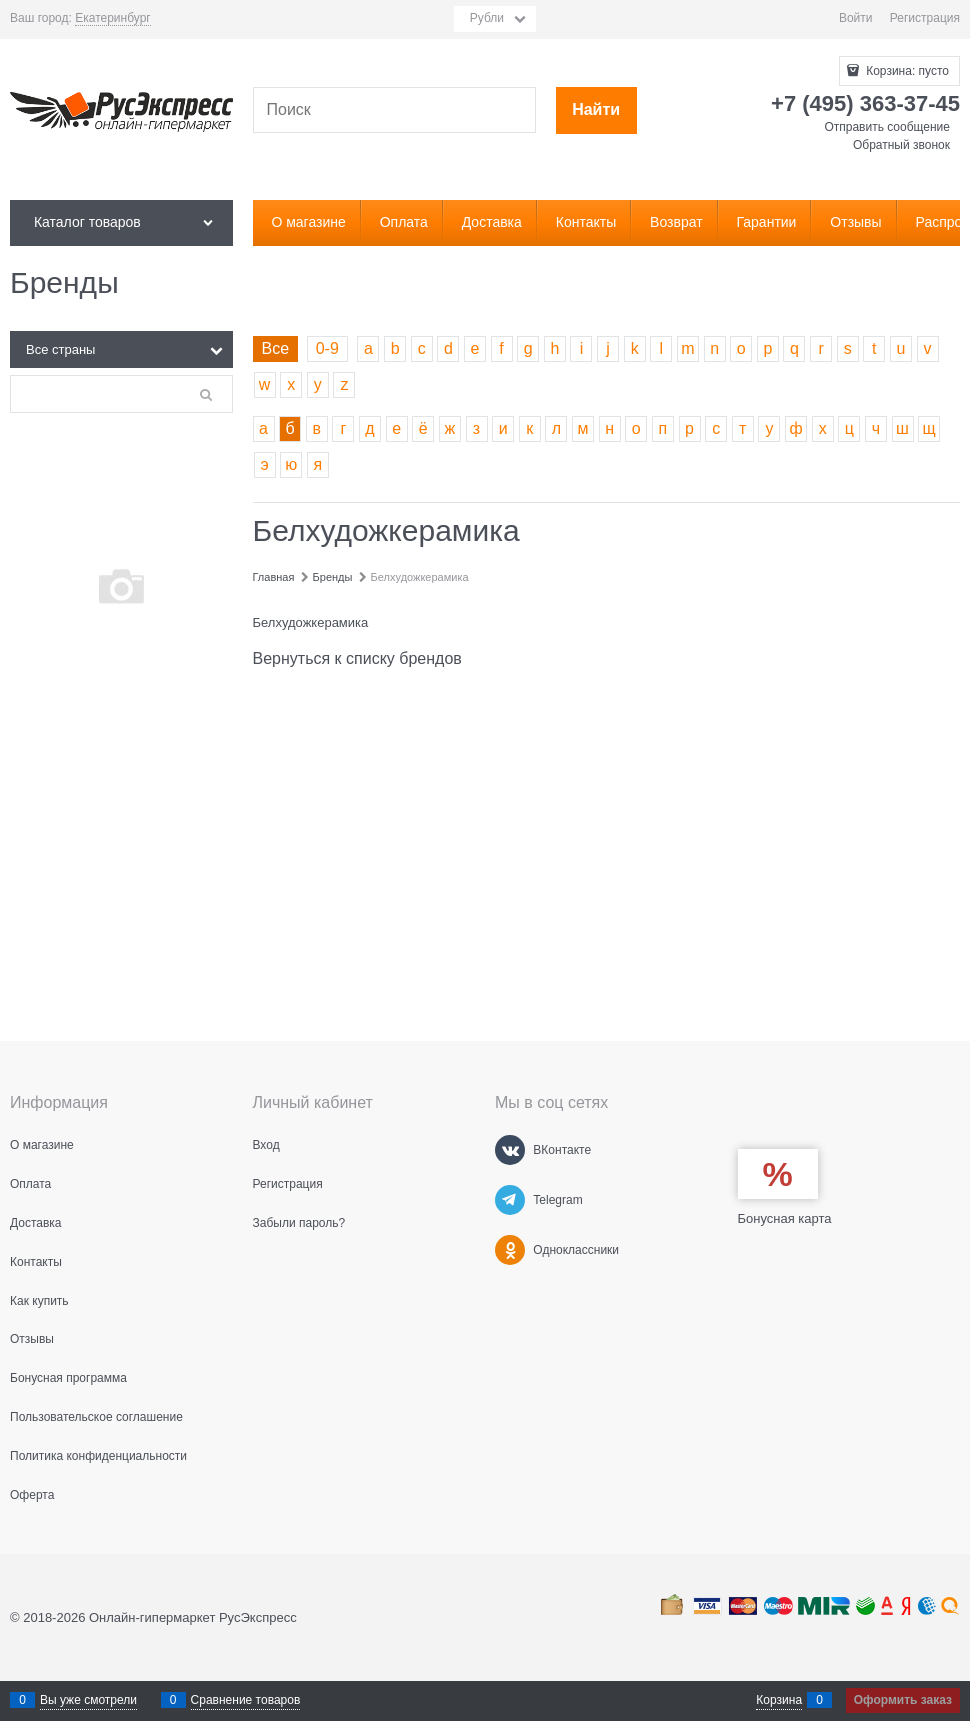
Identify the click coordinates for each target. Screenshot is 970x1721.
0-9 (327, 348)
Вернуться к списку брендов (357, 658)
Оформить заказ (903, 1700)
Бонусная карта (785, 1218)
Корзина (779, 1700)
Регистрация (925, 18)
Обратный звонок (901, 145)
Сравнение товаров (246, 1700)
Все (276, 348)
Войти (856, 18)
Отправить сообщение (887, 127)
